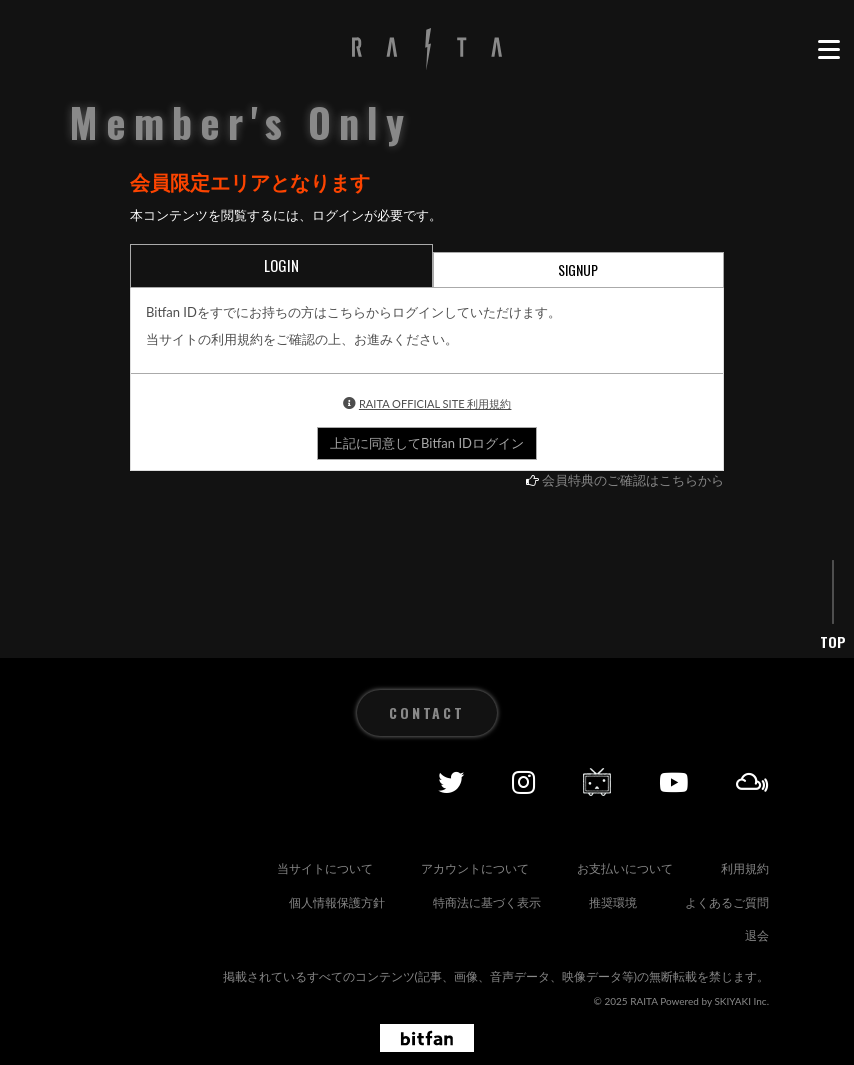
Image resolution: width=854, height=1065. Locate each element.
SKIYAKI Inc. (741, 1001)
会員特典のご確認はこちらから (633, 480)
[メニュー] (828, 50)
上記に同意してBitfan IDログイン (427, 443)
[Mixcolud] (752, 782)
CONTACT (427, 712)
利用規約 (745, 868)
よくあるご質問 (727, 902)
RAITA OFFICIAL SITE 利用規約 (435, 403)
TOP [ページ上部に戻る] (833, 642)
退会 (757, 935)
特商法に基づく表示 (487, 902)
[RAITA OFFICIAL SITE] (427, 50)
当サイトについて (325, 868)
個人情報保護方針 (337, 902)
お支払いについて (625, 868)
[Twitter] (451, 782)
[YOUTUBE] (673, 782)
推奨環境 (613, 902)
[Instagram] (523, 782)
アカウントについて (475, 868)
